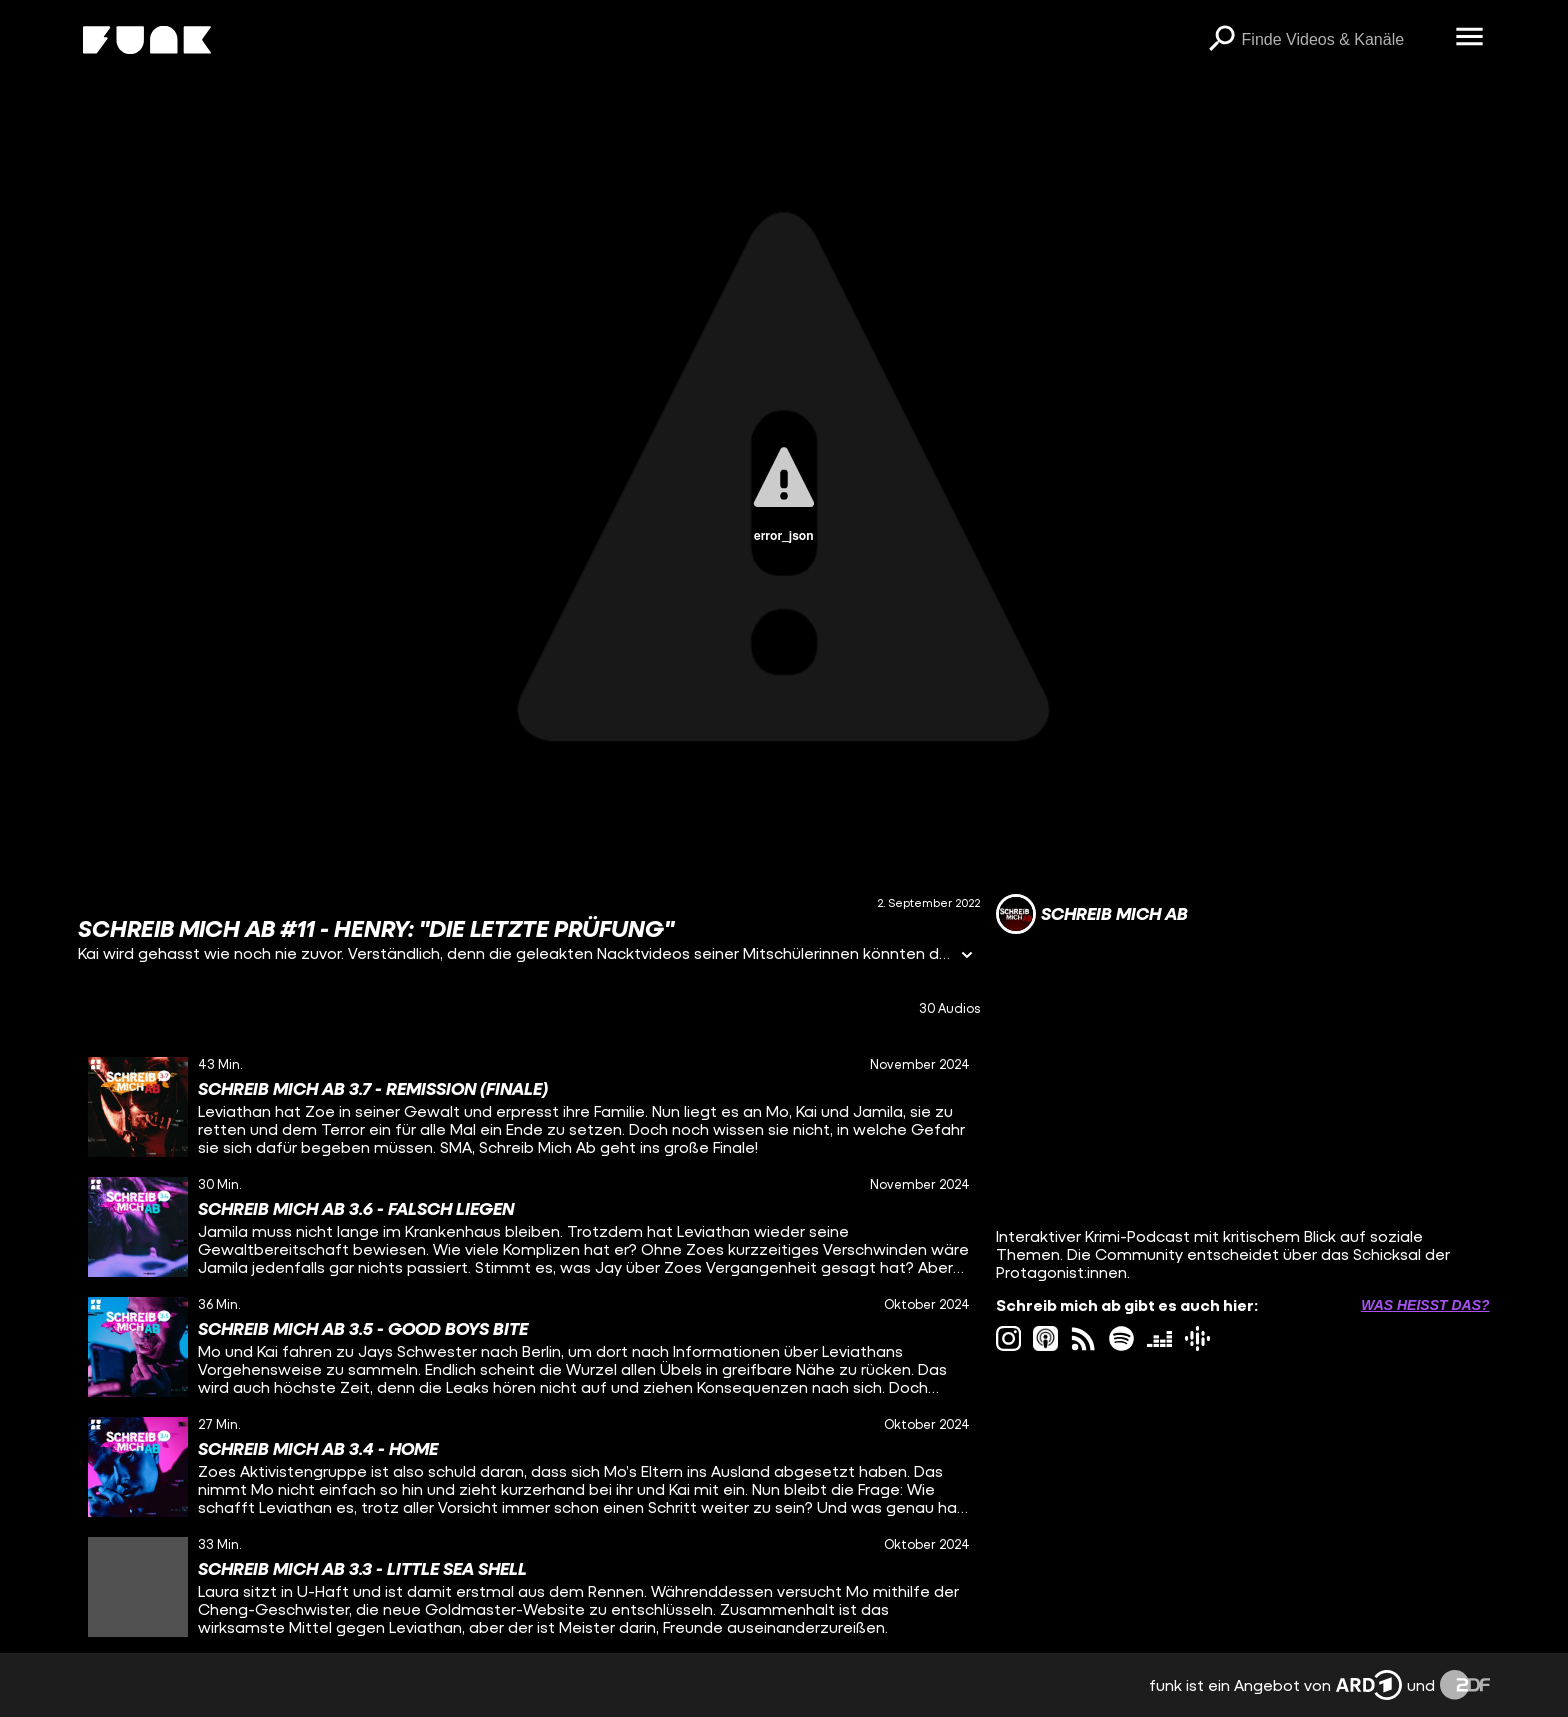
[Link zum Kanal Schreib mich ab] (1092, 914)
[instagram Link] (1008, 1338)
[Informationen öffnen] (967, 956)
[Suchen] (1222, 40)
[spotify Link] (1121, 1338)
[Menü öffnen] (1470, 38)
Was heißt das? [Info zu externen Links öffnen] (1425, 1305)
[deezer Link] (1159, 1338)
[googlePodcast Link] (1197, 1338)
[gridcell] (528, 1107)
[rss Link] (1083, 1338)
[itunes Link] (1045, 1338)
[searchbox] (1342, 40)
